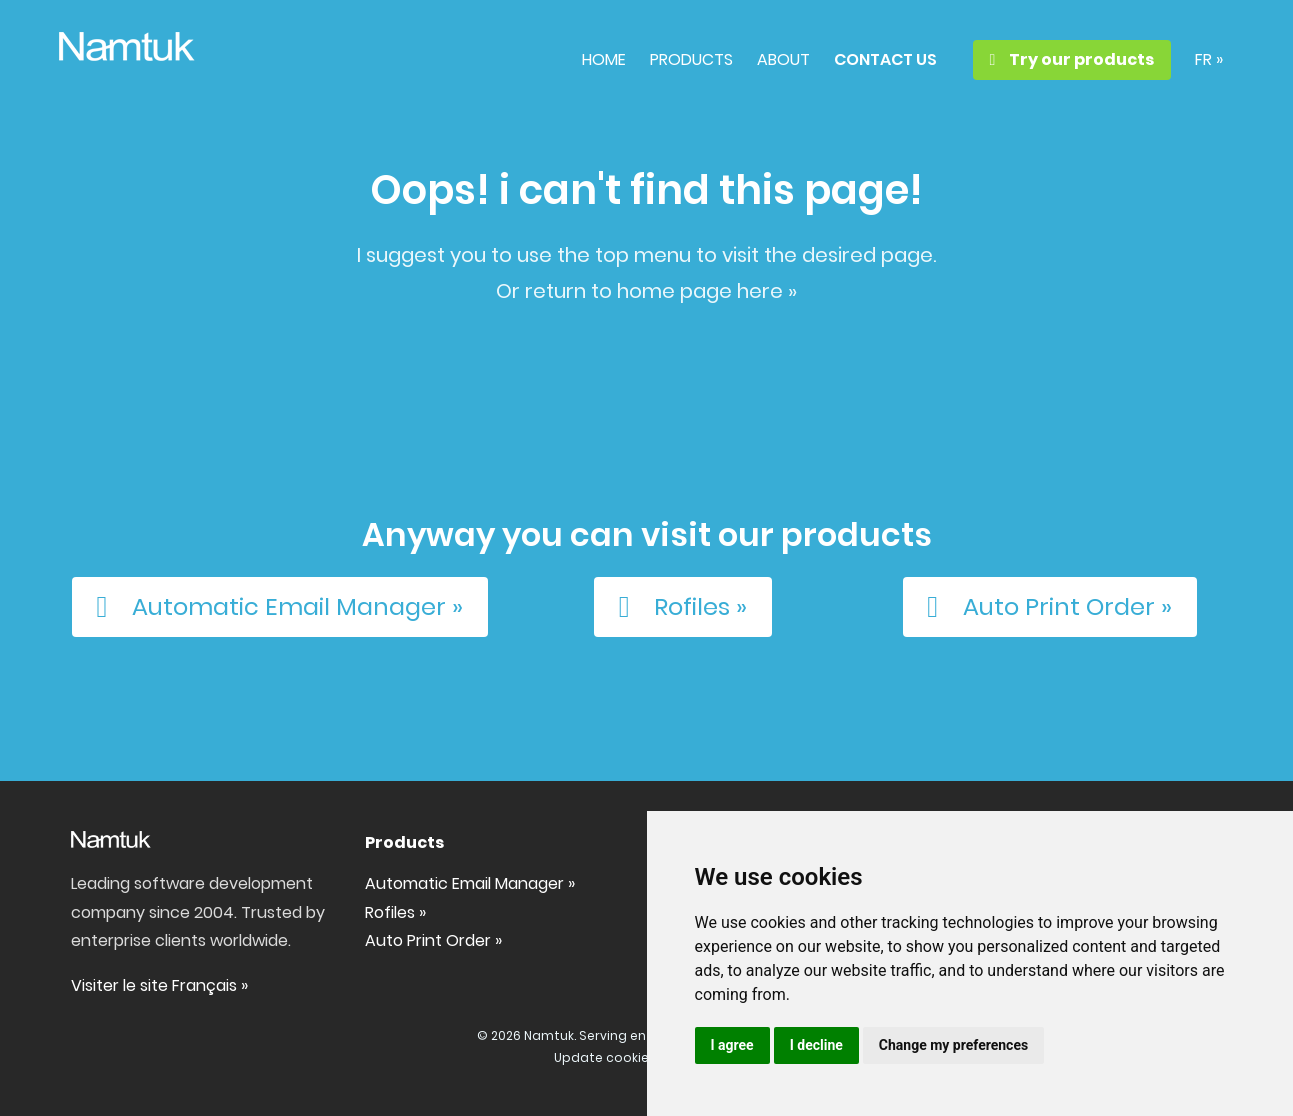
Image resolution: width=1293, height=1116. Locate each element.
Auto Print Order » (1043, 607)
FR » (1209, 59)
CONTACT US (885, 59)
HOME (604, 59)
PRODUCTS (691, 59)
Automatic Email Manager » (273, 607)
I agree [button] (732, 1045)
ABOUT (783, 59)
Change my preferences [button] (953, 1045)
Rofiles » (676, 607)
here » (767, 291)
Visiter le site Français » (159, 985)
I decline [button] (816, 1045)
